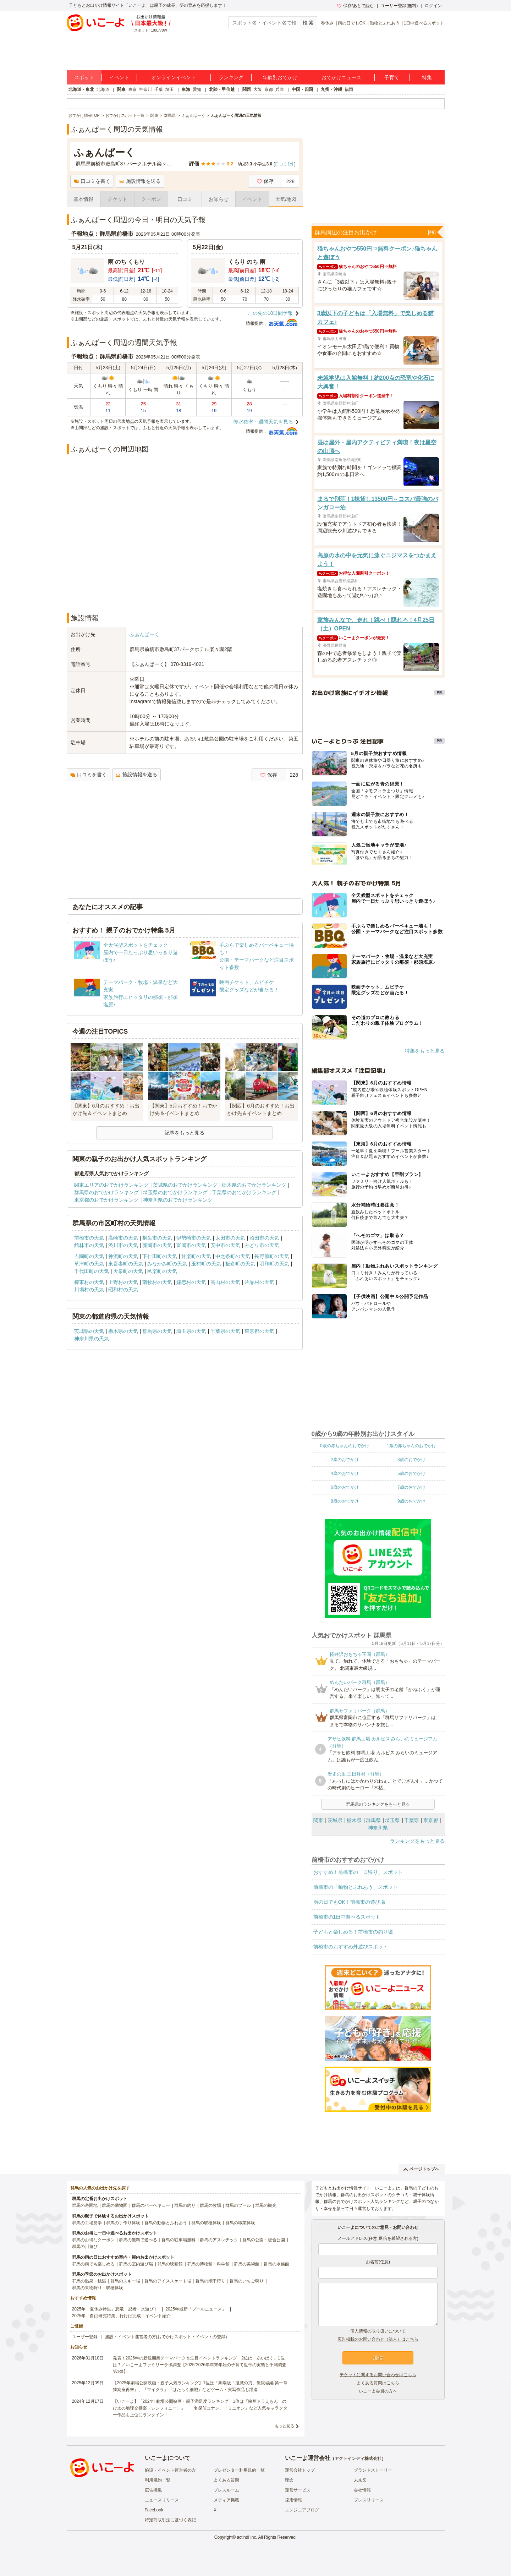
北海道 (103, 89)
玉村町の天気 (206, 1264)
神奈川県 (378, 1828)
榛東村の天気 (89, 1282)
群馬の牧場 (210, 2205)
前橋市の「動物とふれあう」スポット (355, 1887)
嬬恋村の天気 (191, 1282)
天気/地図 (286, 199)
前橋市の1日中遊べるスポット (347, 1917)
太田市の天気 (230, 1238)
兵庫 (279, 89)
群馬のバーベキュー (151, 2205)
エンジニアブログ (302, 2509)
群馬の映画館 (170, 2263)
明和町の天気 (274, 1264)
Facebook (154, 2509)
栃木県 (354, 1820)
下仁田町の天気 (159, 1256)
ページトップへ (421, 2169)
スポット (84, 77)
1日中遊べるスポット (424, 23)
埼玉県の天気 (191, 1331)
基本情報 (83, 199)
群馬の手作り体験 (123, 2222)
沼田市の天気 (264, 1238)
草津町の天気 (89, 1264)
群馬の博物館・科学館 (208, 2263)
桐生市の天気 (157, 1238)
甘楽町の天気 (196, 1256)
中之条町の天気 (232, 1256)
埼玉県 (392, 1820)
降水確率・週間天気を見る (263, 422)
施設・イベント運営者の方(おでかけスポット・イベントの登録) (166, 2336)
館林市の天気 (89, 1245)
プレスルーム (226, 2490)
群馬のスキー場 (125, 2281)
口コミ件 (284, 164)
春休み (327, 23)
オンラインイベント (173, 77)
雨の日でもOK (351, 23)
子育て (391, 77)
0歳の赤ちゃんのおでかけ (344, 1445)
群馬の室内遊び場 (136, 2263)
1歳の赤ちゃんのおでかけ (411, 1445)
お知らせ (219, 199)
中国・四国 (302, 89)
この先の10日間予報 (270, 313)
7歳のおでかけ (411, 1487)
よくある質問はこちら (378, 2382)
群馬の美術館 (246, 2263)
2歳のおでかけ (345, 1459)
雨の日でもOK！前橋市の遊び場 (349, 1902)
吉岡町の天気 (89, 1256)
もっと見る (284, 2426)
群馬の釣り (185, 2205)
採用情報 (293, 2500)
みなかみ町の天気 (167, 1264)
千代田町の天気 (91, 1271)
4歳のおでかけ (345, 1473)
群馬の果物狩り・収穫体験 (97, 2287)
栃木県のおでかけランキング (254, 1185)
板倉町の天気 (240, 1264)
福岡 (349, 89)
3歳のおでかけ (411, 1459)
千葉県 (411, 1820)
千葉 (158, 89)
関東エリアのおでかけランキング (111, 1185)
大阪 (257, 89)
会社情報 (362, 2490)
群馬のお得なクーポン (93, 2239)
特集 (427, 77)
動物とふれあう (385, 23)
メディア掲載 (226, 2500)
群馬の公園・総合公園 (263, 2239)
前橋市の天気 (89, 1238)
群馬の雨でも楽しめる (93, 2263)
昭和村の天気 (123, 1289)
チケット (117, 199)
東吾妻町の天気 (125, 1264)
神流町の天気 (123, 1256)
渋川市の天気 (123, 1245)
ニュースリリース (162, 2500)
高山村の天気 (225, 1282)
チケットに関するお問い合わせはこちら (378, 2374)
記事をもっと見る (184, 1133)
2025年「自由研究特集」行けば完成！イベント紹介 (121, 2315)
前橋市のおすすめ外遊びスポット (350, 1946)
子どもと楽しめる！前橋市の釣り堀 (353, 1932)
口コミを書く (92, 181)
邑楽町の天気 (162, 1271)
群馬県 (373, 1820)
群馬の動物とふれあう (165, 2222)
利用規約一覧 (157, 2480)
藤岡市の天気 (157, 1245)
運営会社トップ (300, 2470)
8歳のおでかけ (345, 1501)
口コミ (184, 199)
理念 (289, 2480)
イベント (119, 77)
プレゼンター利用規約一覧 (239, 2470)
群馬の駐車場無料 (178, 2239)
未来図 (360, 2480)
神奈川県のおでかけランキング (178, 1200)
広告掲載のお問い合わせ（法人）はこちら (377, 2339)
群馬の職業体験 (240, 2222)
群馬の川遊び (85, 2246)
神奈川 (145, 89)
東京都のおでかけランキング (106, 1200)
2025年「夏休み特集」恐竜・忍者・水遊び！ (115, 2309)
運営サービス (298, 2490)
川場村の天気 (89, 1289)
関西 (246, 89)
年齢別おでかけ (280, 77)
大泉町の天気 (128, 1271)
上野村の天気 (123, 1282)
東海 (186, 89)
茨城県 (335, 1820)
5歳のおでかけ (411, 1473)
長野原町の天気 (271, 1256)
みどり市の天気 (261, 1245)
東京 (132, 89)
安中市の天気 (225, 1245)
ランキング (231, 77)
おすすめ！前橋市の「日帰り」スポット (358, 1872)
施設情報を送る (140, 181)
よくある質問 (226, 2480)
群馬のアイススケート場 (167, 2281)
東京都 (430, 1820)
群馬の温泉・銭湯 (89, 2281)
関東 (121, 89)
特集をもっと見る (425, 1051)
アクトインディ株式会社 (358, 2458)
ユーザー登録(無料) (399, 5)
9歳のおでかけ (411, 1501)
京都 (268, 89)
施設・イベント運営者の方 (170, 2470)
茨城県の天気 (89, 1331)
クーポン (151, 199)
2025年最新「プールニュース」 (195, 2309)
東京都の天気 (259, 1331)
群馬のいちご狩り (247, 2281)
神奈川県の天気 (91, 1338)
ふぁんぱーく (144, 634)
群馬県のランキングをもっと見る (378, 1804)
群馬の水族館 (276, 2263)
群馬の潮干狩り (210, 2281)
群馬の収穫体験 (206, 2222)
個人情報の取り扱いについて (378, 2331)
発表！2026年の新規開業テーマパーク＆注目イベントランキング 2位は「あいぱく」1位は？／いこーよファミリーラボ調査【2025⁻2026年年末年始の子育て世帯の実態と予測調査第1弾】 (199, 2365)
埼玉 (169, 89)
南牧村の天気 (157, 1282)
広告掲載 (153, 2490)
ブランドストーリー (373, 2470)
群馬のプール (238, 2205)
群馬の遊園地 (85, 2205)
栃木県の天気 (123, 1331)
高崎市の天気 (123, 1238)
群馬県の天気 (157, 1331)
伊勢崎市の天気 (193, 1238)
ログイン (433, 5)
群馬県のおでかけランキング (106, 1192)
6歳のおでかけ (345, 1487)
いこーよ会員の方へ (378, 2391)
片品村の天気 (259, 1282)
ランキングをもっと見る (417, 1841)
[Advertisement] (184, 587)
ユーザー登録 (85, 2336)
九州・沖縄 (331, 89)
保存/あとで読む (355, 5)
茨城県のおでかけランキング (185, 1185)
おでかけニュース (341, 77)
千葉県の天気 (225, 1331)
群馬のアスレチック (219, 2239)
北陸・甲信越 (222, 89)
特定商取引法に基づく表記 (170, 2519)
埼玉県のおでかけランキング (175, 1192)
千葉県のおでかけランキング (244, 1192)
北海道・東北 (81, 89)
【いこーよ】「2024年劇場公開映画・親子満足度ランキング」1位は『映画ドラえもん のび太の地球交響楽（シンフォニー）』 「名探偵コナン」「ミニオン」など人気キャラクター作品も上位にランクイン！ (200, 2408)
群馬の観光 (265, 2205)
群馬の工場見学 (87, 2222)
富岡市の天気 (191, 1245)
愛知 (197, 89)
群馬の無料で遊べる (138, 2239)
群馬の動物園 (114, 2205)
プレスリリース (369, 2500)
